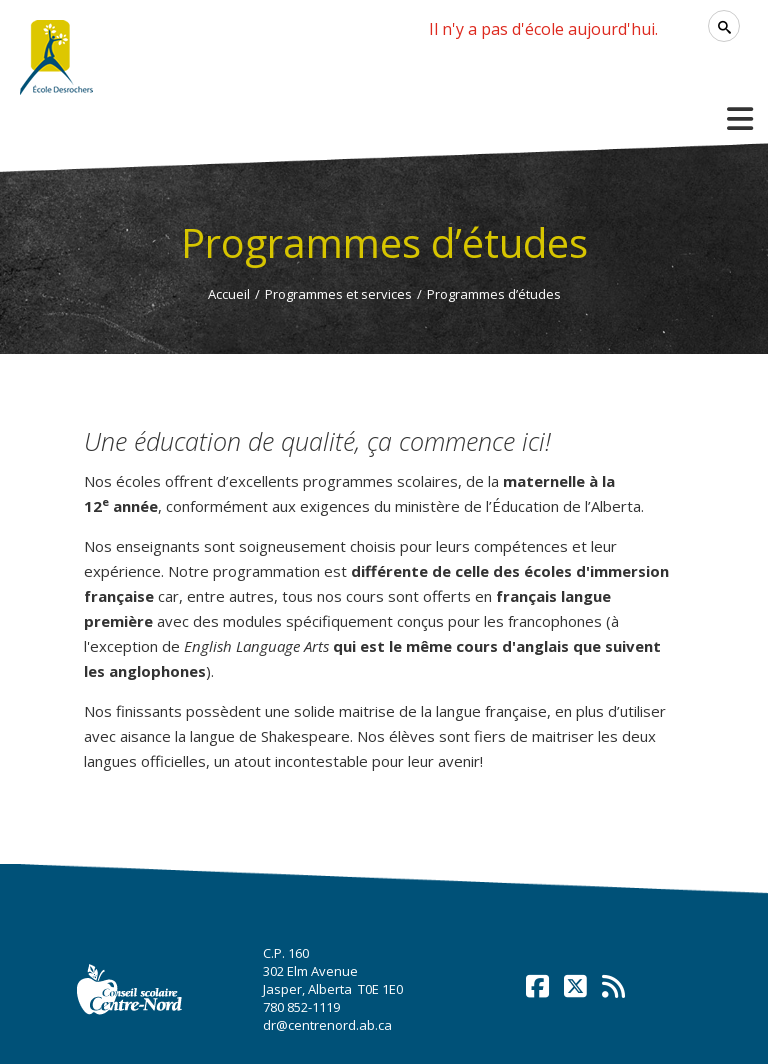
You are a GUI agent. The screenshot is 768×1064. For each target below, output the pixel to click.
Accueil (229, 294)
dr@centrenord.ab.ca (327, 1025)
